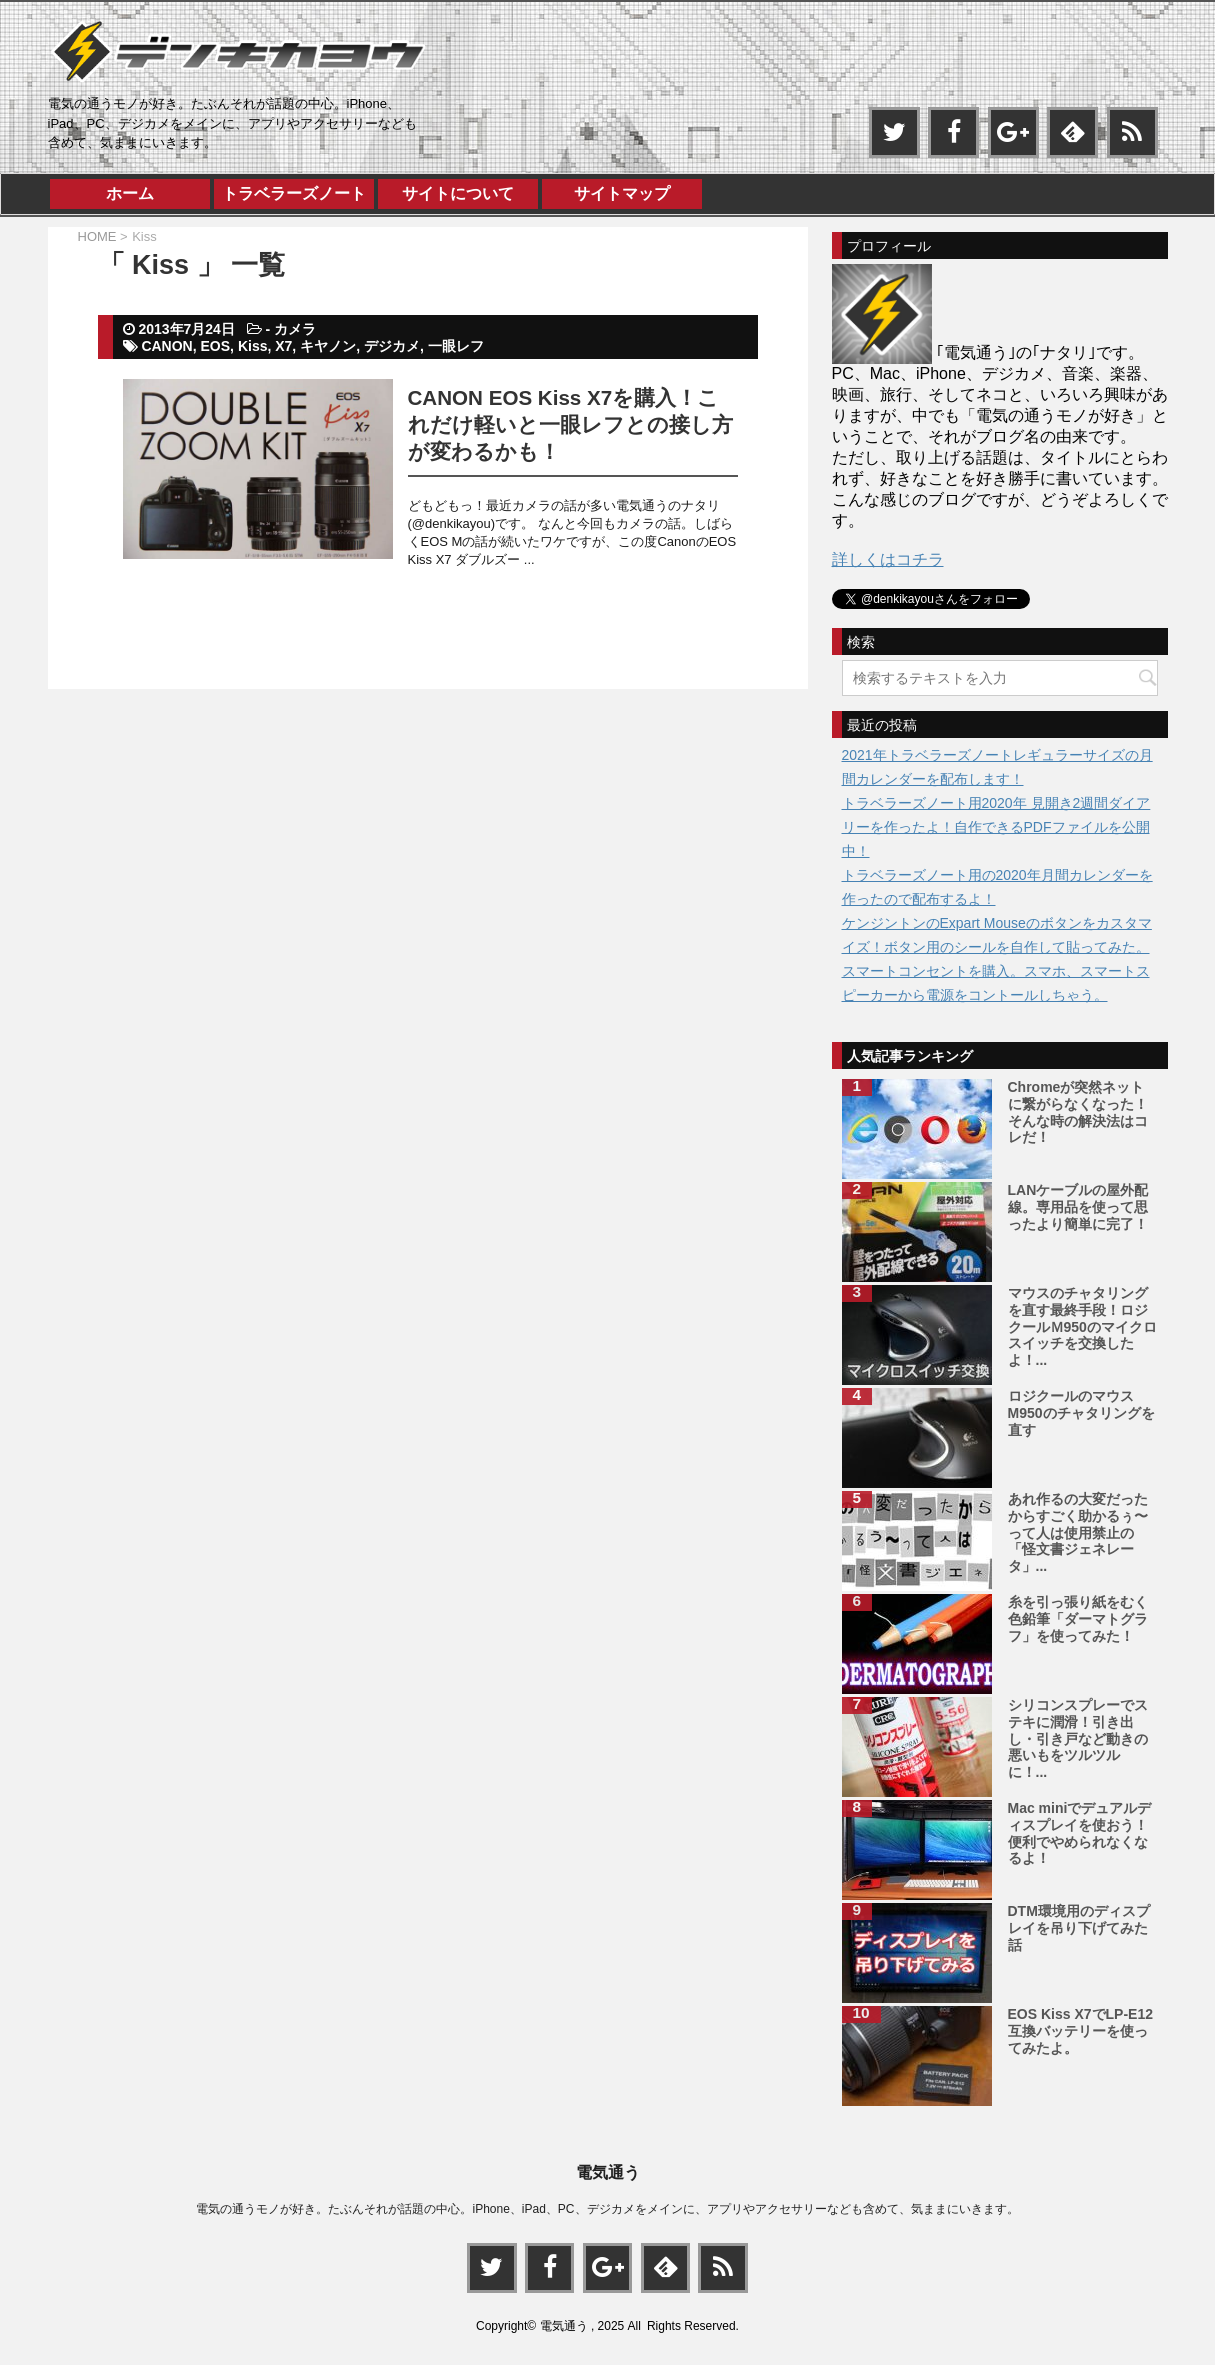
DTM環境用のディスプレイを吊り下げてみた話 (1079, 1928)
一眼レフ (456, 346)
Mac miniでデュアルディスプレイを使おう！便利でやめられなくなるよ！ (1080, 1833)
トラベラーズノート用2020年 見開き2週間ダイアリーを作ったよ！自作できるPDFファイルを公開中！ (996, 827)
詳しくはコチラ (888, 559)
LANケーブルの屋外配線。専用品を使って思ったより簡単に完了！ (1078, 1207)
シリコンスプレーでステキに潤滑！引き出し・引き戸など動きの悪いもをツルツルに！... (1078, 1738)
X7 (283, 346)
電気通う (608, 2171)
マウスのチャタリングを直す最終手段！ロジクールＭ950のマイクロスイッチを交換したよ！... (1082, 1326)
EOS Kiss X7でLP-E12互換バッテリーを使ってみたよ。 (1081, 2031)
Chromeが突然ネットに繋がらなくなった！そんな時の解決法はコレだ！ (1078, 1112)
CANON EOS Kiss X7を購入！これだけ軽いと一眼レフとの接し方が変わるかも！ (570, 424)
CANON (166, 346)
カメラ (295, 329)
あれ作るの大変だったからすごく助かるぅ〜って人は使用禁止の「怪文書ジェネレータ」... (1078, 1532)
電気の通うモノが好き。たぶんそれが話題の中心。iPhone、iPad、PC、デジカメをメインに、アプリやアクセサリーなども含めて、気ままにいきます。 (607, 2208)
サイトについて (458, 193)
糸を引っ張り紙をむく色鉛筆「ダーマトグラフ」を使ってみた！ (1078, 1619)
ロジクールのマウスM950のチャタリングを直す (1081, 1413)
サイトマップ (622, 193)
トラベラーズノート (294, 193)
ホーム (130, 193)
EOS (216, 346)
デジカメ (392, 346)
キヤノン (328, 346)
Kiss (253, 346)
